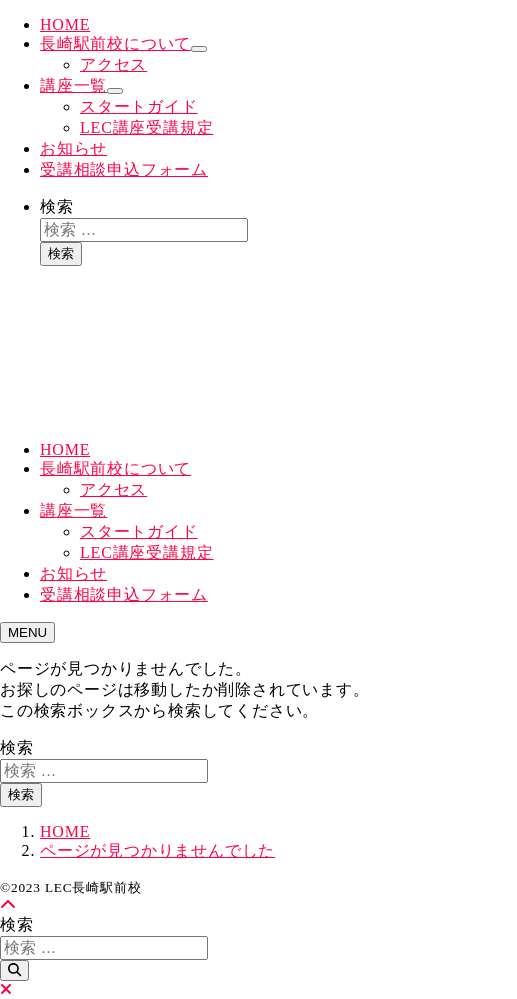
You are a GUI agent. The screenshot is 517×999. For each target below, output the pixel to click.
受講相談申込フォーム (124, 169)
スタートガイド (139, 106)
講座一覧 (73, 85)
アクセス (113, 64)
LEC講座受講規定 (146, 127)
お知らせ (73, 148)
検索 (57, 206)
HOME (65, 24)
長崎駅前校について (115, 43)
